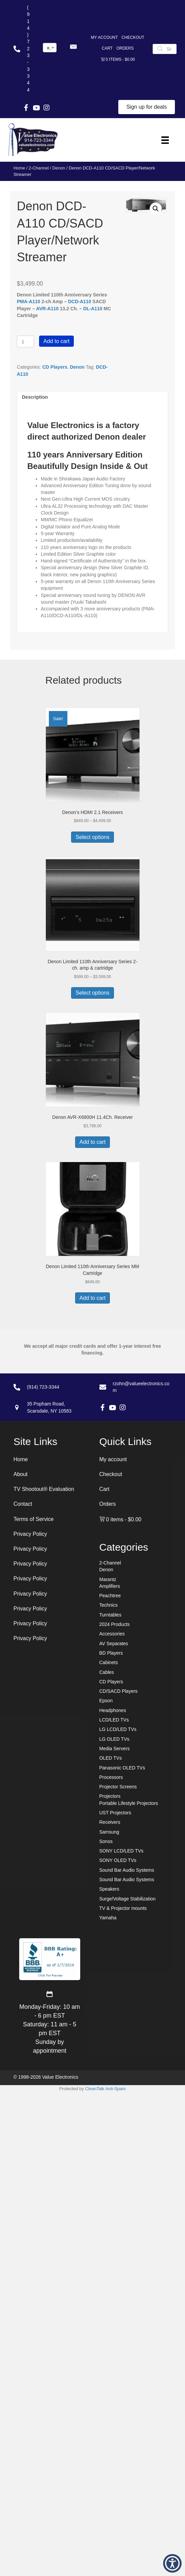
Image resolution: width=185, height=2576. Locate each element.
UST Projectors (115, 1812)
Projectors (110, 1796)
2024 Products (114, 1624)
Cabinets (108, 1662)
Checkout (133, 37)
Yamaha (108, 1917)
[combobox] (50, 47)
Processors (111, 1777)
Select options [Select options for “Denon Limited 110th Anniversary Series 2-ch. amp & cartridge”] (92, 993)
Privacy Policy (30, 1534)
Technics (108, 1605)
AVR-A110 (47, 308)
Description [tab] (35, 397)
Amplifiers (109, 1586)
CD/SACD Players (118, 1691)
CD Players (54, 367)
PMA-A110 (28, 301)
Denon (58, 167)
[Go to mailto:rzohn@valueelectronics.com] (135, 1387)
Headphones (112, 1710)
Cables (106, 1672)
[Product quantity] (25, 341)
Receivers (109, 1822)
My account (104, 37)
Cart (107, 48)
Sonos (106, 1841)
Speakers (109, 1889)
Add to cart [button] (92, 1142)
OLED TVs (110, 1758)
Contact (22, 1504)
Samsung (109, 1832)
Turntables (110, 1615)
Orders (124, 48)
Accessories (112, 1633)
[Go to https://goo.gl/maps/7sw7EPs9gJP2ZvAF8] (47, 1407)
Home (19, 167)
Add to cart (56, 341)
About (20, 1474)
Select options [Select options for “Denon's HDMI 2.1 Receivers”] (92, 837)
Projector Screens (118, 1786)
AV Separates (113, 1643)
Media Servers (114, 1748)
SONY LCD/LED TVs (121, 1851)
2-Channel (39, 167)
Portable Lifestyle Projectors (128, 1803)
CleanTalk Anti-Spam (105, 2088)
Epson (106, 1700)
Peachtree (110, 1595)
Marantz (108, 1579)
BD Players (111, 1653)
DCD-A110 (79, 301)
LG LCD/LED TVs (117, 1729)
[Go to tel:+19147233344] (21, 48)
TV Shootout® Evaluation (43, 1489)
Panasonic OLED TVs (122, 1767)
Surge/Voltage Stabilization (127, 1898)
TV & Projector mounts (123, 1908)
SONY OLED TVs (117, 1860)
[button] (73, 47)
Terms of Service (33, 1519)
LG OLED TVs (114, 1739)
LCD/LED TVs (114, 1720)
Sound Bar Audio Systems (126, 1870)
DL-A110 (92, 308)
